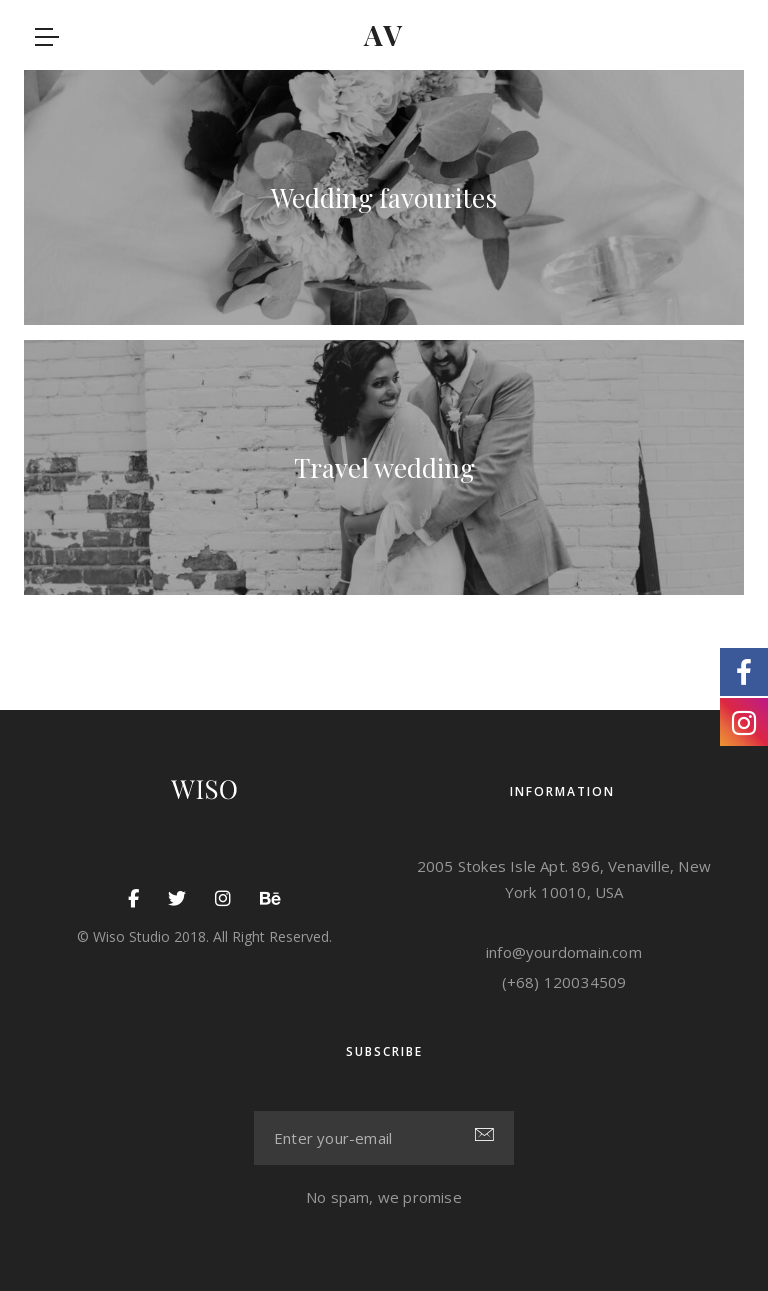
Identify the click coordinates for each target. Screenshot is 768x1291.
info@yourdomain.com (564, 952)
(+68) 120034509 (564, 982)
